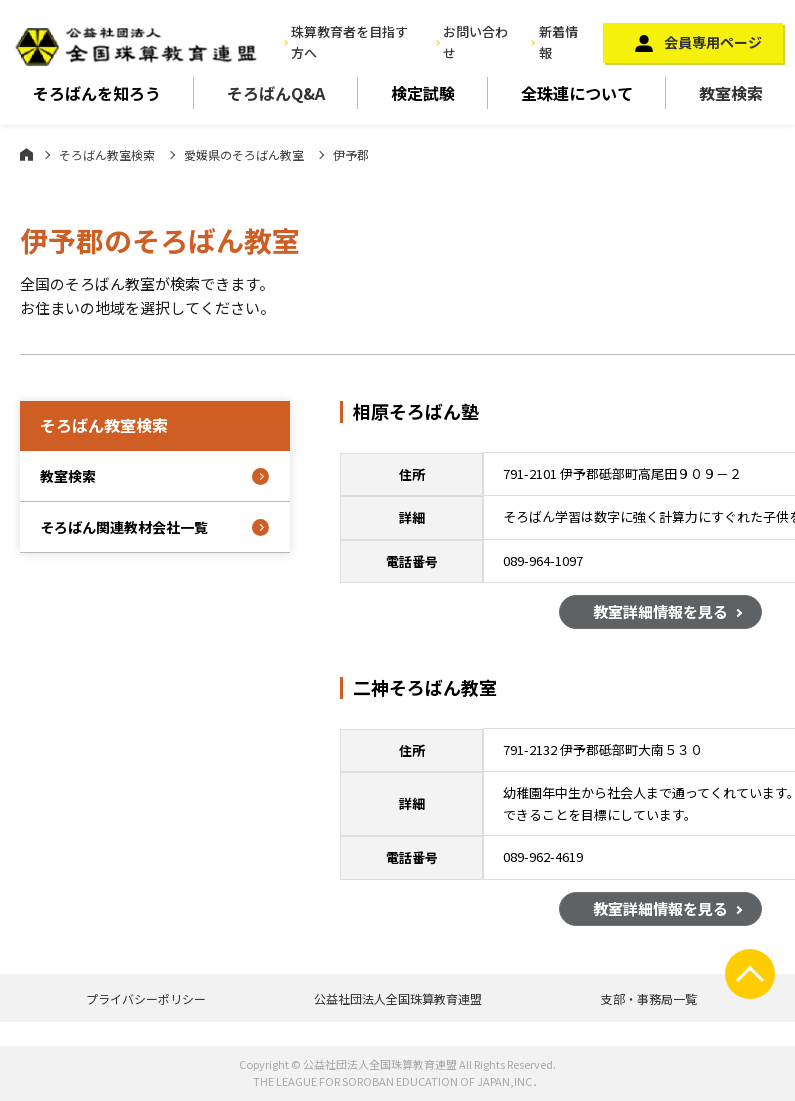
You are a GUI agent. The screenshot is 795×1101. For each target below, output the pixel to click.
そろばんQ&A (276, 93)
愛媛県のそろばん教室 (244, 154)
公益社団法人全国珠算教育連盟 (398, 998)
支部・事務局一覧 (649, 998)
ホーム (26, 154)
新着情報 (558, 42)
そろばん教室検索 (107, 154)
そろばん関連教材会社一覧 (124, 527)
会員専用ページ (713, 42)
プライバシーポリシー (146, 998)
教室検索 (731, 93)
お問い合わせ (475, 42)
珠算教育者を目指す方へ (349, 42)
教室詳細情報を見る (660, 614)
